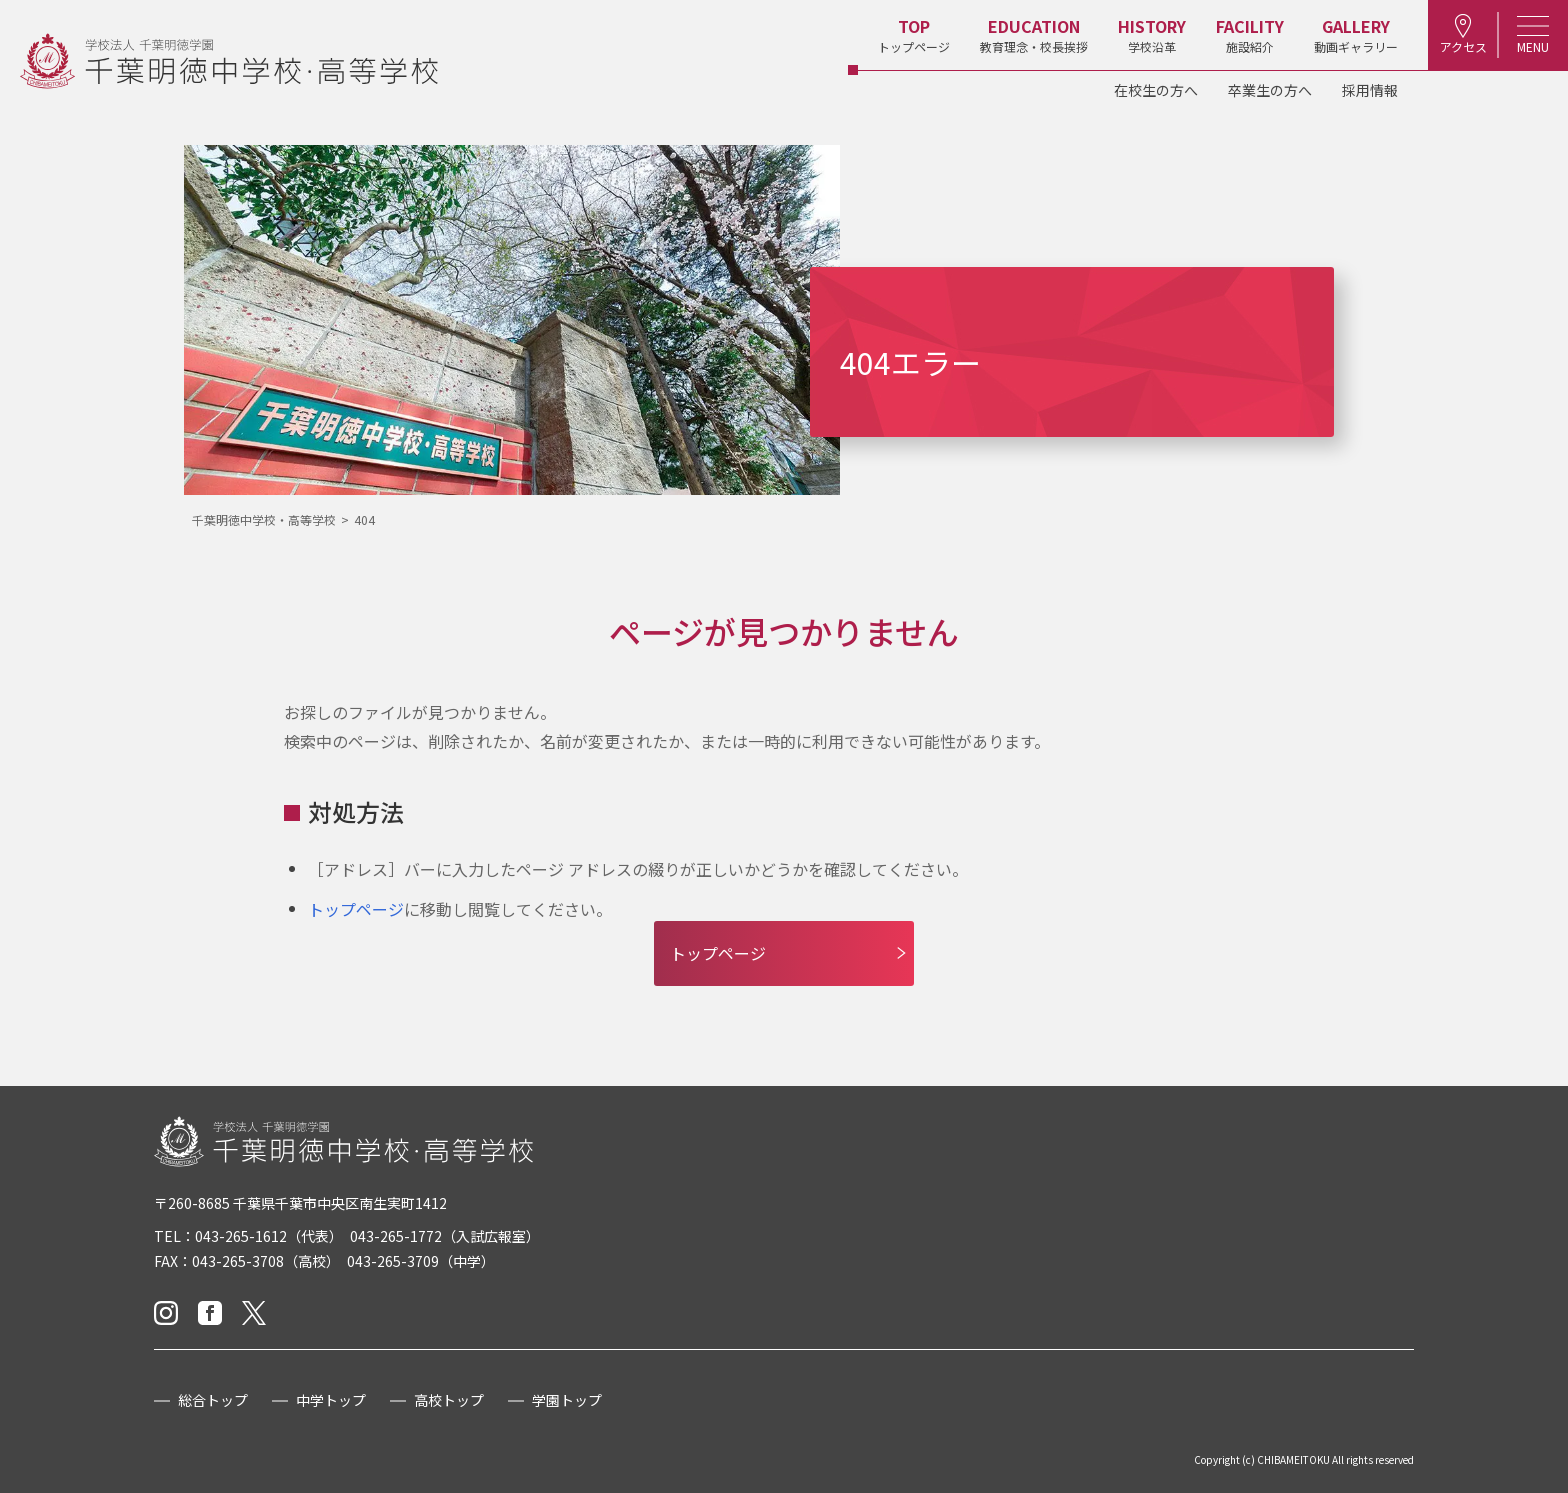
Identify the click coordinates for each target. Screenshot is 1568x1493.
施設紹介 (1250, 34)
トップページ (914, 34)
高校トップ (449, 1400)
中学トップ (331, 1400)
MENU (1533, 34)
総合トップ (213, 1400)
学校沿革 (1152, 34)
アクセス (1463, 34)
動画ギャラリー (1356, 34)
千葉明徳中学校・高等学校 (264, 519)
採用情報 (1370, 90)
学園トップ (567, 1400)
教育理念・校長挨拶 (1034, 34)
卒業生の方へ (1270, 90)
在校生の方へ (1156, 90)
